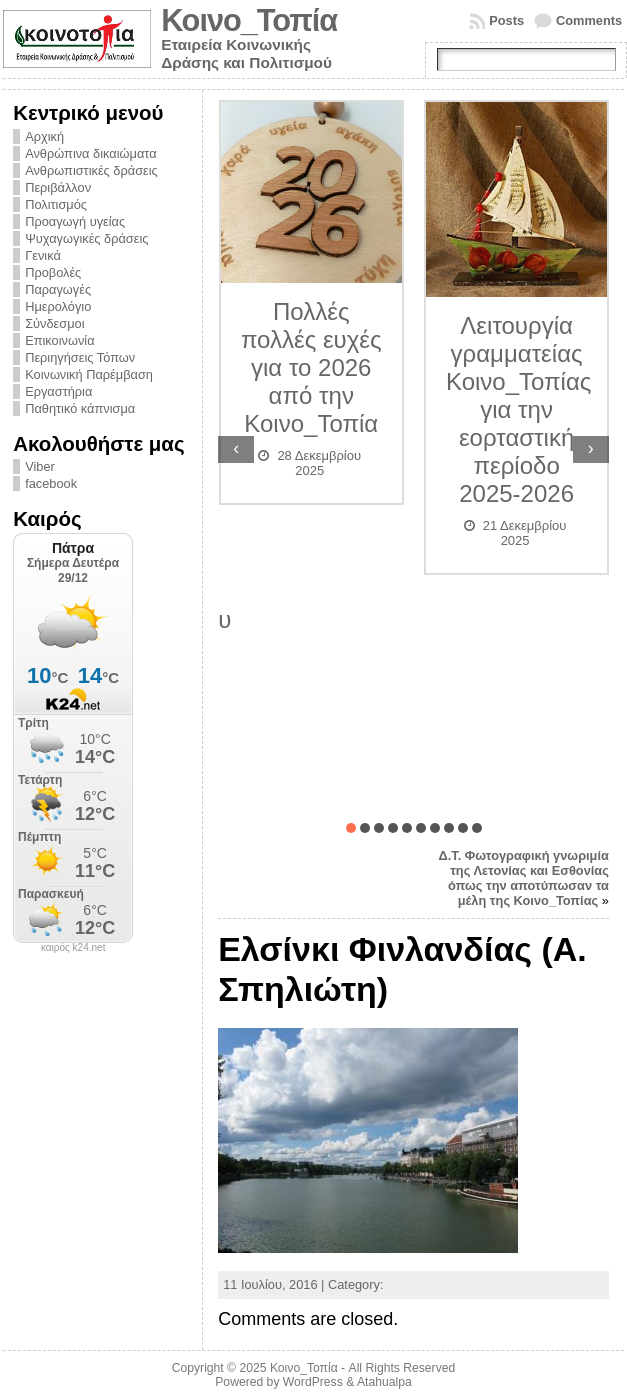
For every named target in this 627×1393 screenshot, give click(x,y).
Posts (506, 20)
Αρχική (44, 136)
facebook (51, 483)
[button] (351, 828)
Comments (589, 20)
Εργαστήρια (58, 391)
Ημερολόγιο (58, 306)
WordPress (313, 1382)
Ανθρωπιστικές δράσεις (91, 170)
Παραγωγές (58, 289)
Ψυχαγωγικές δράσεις (86, 238)
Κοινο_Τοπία (249, 20)
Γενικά (43, 255)
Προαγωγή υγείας (75, 221)
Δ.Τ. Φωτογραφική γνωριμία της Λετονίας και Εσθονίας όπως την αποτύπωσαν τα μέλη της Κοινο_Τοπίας (524, 878)
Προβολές (53, 272)
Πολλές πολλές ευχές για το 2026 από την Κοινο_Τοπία (311, 367)
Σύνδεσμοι (54, 323)
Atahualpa (384, 1382)
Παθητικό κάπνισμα (80, 408)
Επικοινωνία (59, 340)
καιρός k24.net (73, 948)
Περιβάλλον (58, 187)
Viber (40, 466)
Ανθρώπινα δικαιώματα (90, 153)
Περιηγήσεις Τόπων (80, 357)
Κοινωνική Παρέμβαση (89, 374)
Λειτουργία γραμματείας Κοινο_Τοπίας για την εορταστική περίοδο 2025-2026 (518, 409)
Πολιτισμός (56, 204)
